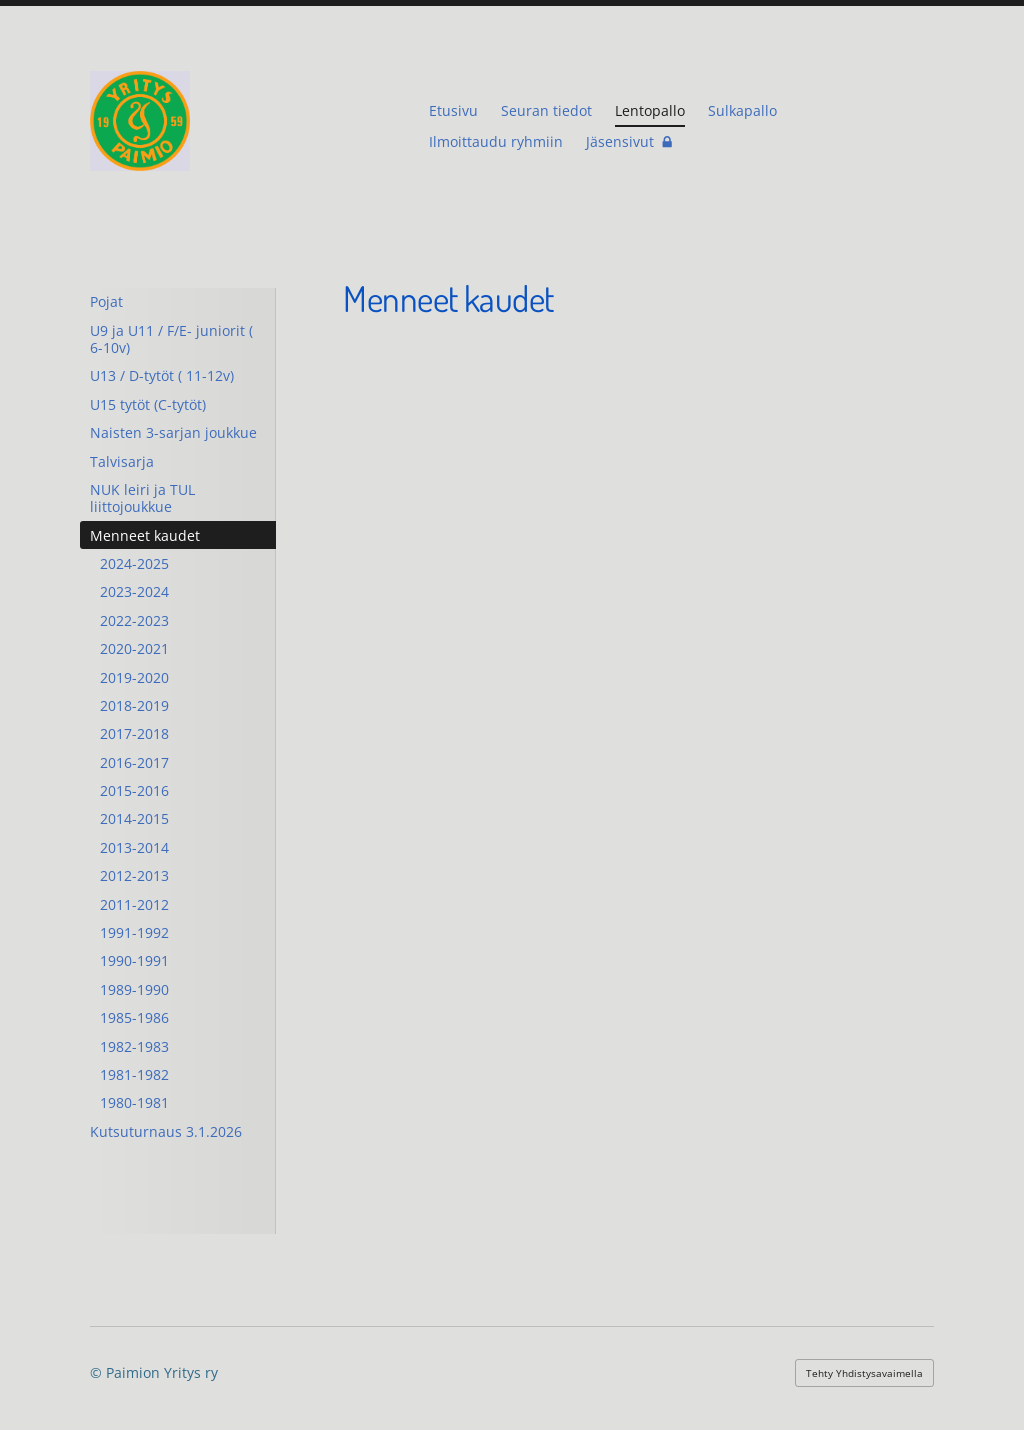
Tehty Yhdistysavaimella (864, 1373)
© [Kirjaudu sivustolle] (98, 1372)
